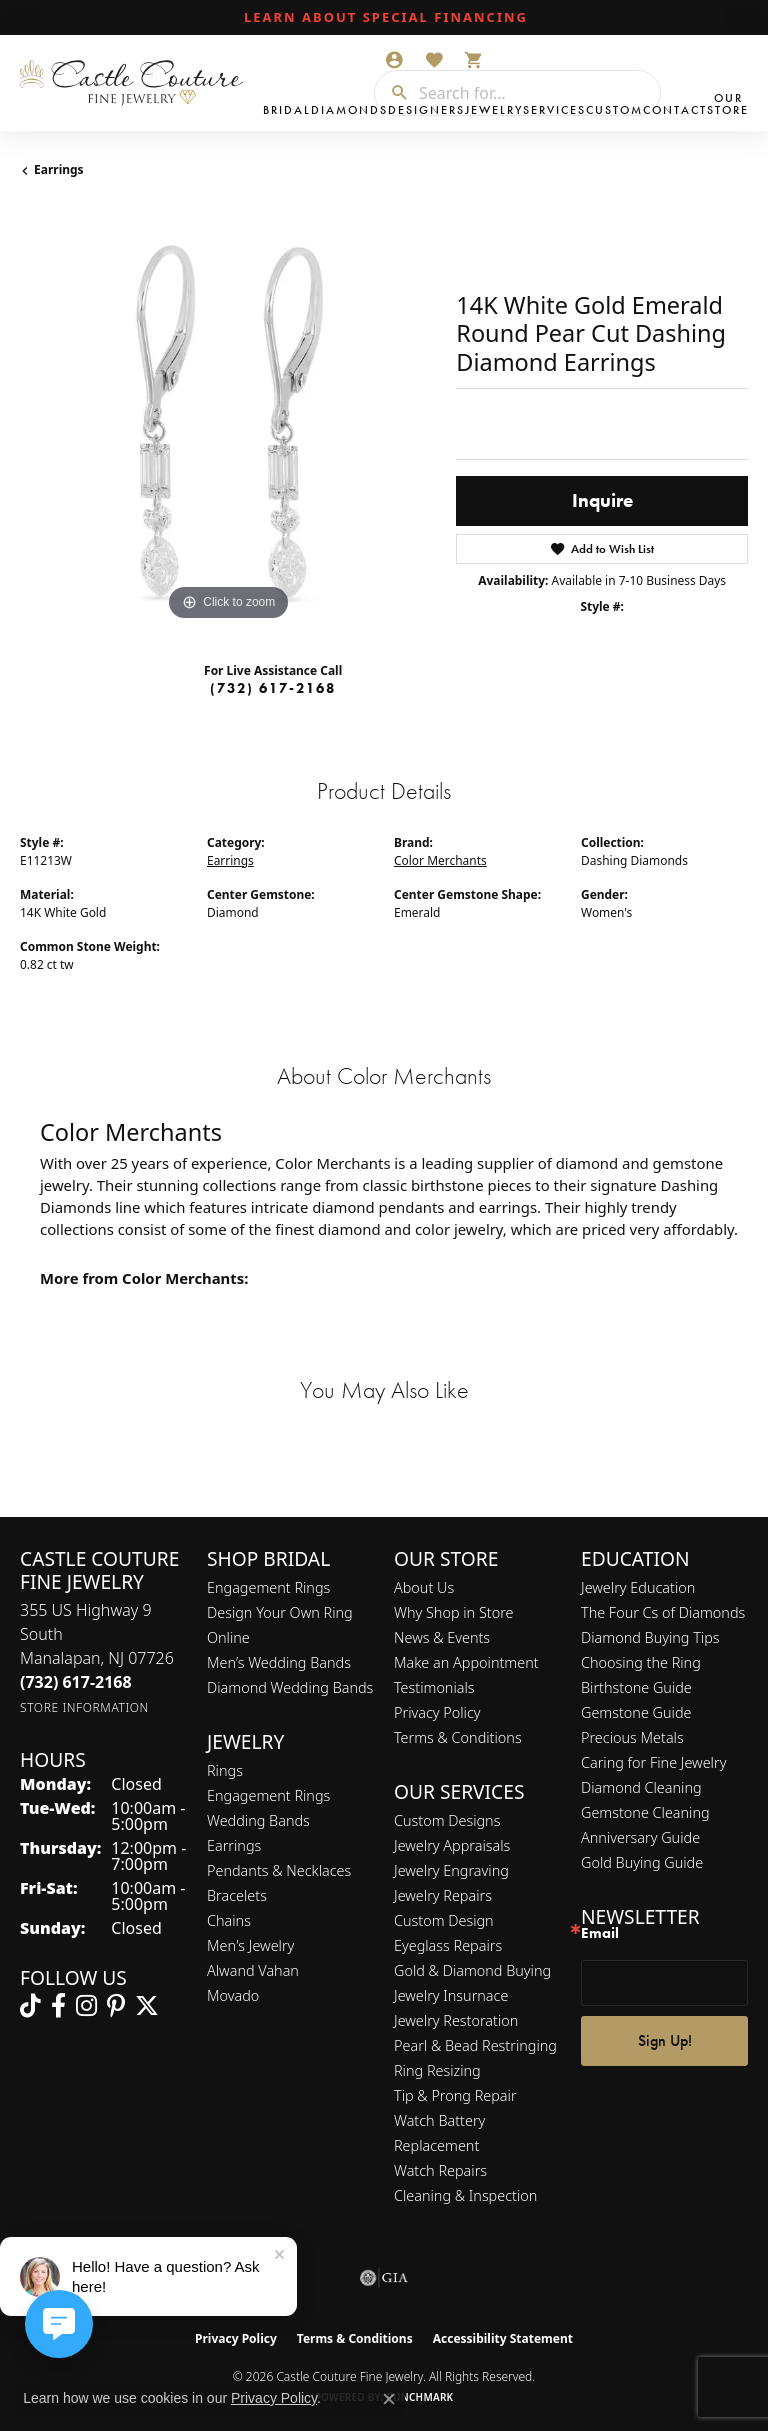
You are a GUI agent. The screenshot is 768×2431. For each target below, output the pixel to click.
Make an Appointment (466, 1662)
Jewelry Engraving (451, 1870)
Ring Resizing (437, 2070)
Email (600, 1933)
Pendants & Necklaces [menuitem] (279, 1870)
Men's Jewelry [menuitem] (250, 1945)
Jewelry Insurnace (451, 1995)
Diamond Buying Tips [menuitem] (650, 1637)
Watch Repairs (440, 2170)
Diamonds (349, 110)
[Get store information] (84, 1707)
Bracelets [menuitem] (237, 1895)
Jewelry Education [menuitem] (638, 1587)
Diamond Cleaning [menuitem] (641, 1787)
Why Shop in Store (453, 1612)
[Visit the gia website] (384, 2278)
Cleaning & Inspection (465, 2195)
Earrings (59, 169)
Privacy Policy (437, 1712)
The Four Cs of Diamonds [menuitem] (663, 1612)
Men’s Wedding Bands (279, 1662)
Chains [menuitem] (229, 1920)
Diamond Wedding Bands (290, 1687)
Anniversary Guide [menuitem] (640, 1837)
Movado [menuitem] (233, 1995)
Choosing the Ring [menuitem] (641, 1662)
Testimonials (434, 1687)
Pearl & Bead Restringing (475, 2045)
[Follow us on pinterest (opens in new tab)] (116, 2006)
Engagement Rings (268, 1587)
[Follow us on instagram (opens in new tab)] (86, 2006)
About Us (424, 1587)
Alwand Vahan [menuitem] (253, 1970)
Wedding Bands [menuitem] (258, 1820)
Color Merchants (440, 860)
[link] (384, 18)
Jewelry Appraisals (452, 1845)
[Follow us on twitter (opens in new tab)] (147, 2006)
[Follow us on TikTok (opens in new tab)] (30, 2006)
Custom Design (444, 1920)
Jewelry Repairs (443, 1895)
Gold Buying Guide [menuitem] (642, 1862)
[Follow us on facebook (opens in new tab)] (58, 2006)
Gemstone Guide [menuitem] (636, 1712)
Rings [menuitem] (225, 1770)
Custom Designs (447, 1820)
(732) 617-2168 (273, 688)
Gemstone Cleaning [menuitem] (645, 1812)
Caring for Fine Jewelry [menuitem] (653, 1762)
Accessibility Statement (503, 2338)
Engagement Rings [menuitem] (268, 1795)
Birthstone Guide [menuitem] (636, 1687)
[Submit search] (392, 93)
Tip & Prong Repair (455, 2095)
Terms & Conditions (458, 1737)
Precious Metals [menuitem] (632, 1737)
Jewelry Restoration (456, 2020)
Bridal (287, 110)
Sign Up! (665, 2040)
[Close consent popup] (389, 2399)
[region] (228, 418)
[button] (394, 60)
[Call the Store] (76, 1682)
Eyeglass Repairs (448, 1945)
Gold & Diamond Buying (472, 1970)
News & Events (442, 1637)
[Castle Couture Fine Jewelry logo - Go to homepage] (136, 83)
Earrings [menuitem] (234, 1845)
